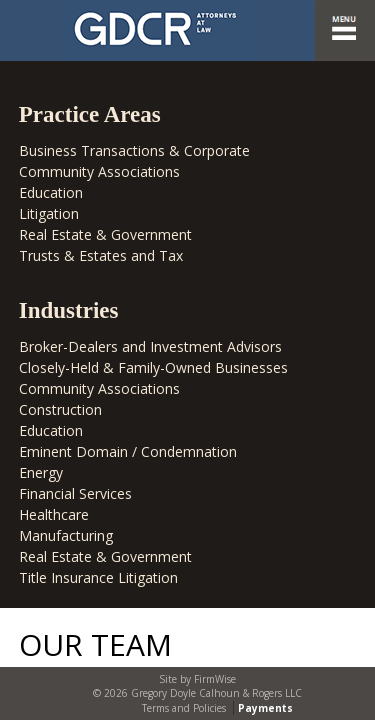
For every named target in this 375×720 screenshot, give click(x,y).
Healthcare (54, 514)
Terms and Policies (184, 708)
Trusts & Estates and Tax (101, 255)
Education (51, 192)
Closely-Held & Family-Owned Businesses (153, 367)
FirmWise (215, 679)
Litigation (49, 213)
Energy (41, 472)
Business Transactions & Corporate (134, 150)
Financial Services (75, 493)
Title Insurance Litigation (98, 577)
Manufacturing (66, 535)
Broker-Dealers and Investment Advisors (150, 346)
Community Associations (99, 171)
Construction (60, 409)
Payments (265, 708)
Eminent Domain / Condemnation (128, 451)
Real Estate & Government (105, 234)
